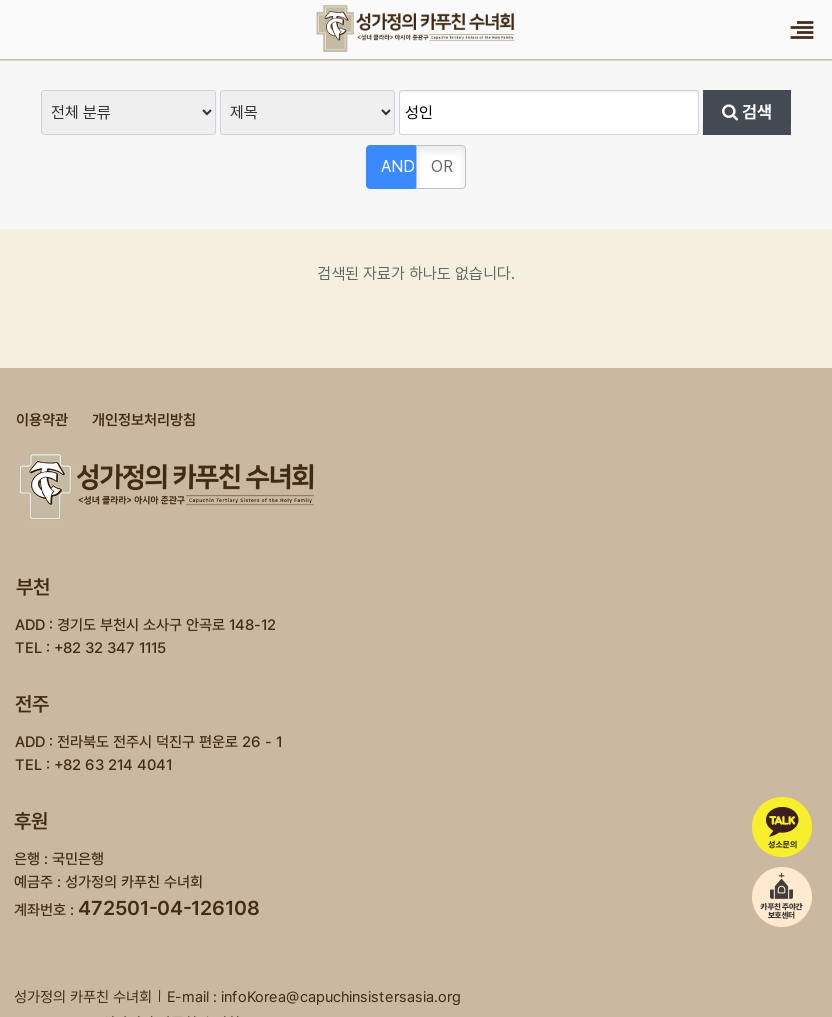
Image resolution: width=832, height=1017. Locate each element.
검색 (747, 112)
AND (398, 166)
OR (442, 166)
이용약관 (42, 420)
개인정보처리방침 (144, 420)
